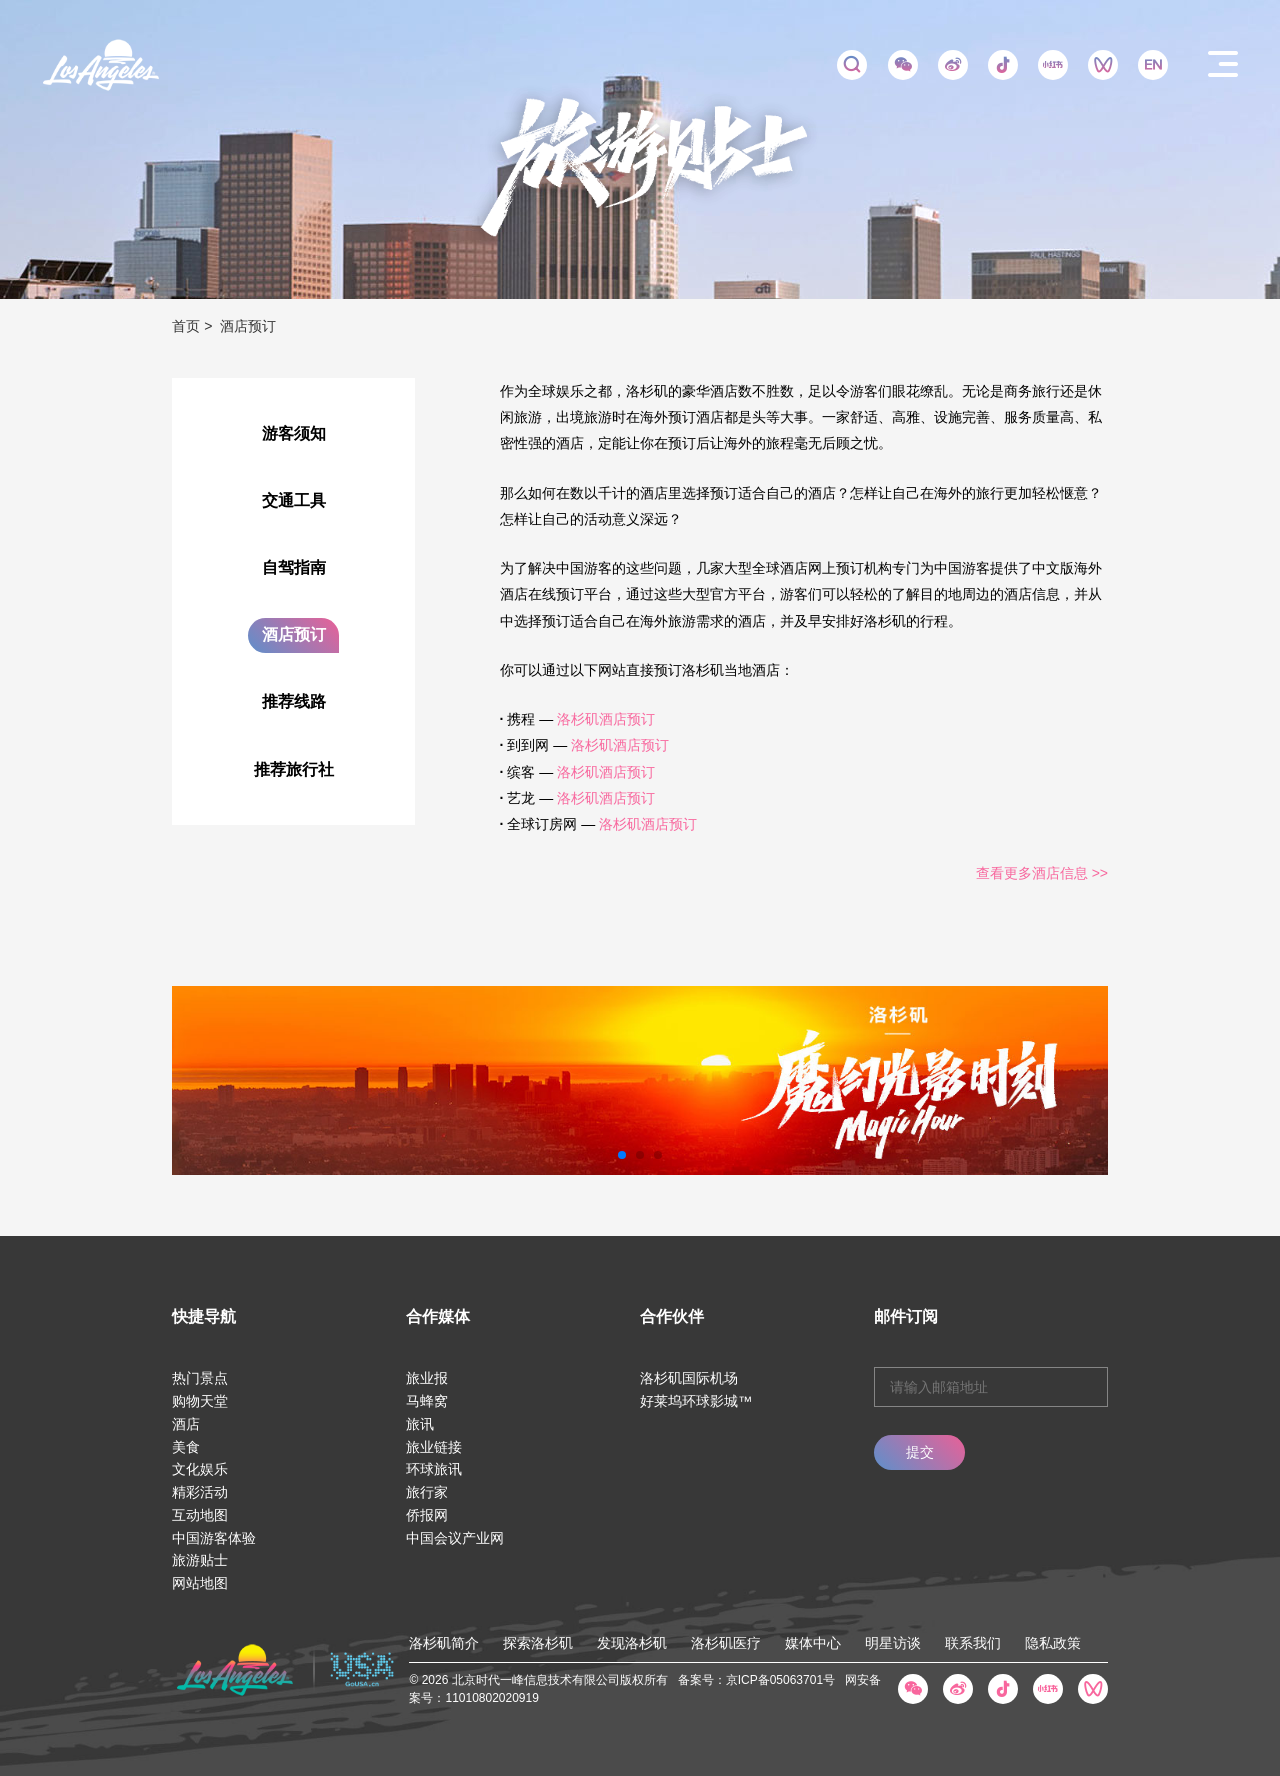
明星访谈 (893, 1643)
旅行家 (427, 1492)
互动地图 (200, 1515)
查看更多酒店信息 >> (1042, 873)
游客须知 (294, 433)
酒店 (186, 1424)
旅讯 (420, 1424)
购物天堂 (200, 1401)
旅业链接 (434, 1447)
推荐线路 (294, 701)
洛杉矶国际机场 (689, 1378)
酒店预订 (294, 634)
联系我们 (973, 1643)
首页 (186, 326)
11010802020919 (491, 1698)
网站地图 (200, 1583)
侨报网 (427, 1515)
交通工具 (294, 500)
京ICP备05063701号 (780, 1680)
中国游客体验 (214, 1538)
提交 (920, 1452)
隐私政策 (1053, 1643)
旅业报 (427, 1378)
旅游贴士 (200, 1560)
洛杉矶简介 (444, 1643)
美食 (186, 1447)
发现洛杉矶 (632, 1643)
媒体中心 (813, 1643)
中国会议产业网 (455, 1538)
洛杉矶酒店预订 (606, 719)
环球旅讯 (434, 1469)
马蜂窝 (427, 1401)
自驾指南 (294, 567)
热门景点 (200, 1378)
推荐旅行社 (294, 769)
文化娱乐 (200, 1469)
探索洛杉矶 (538, 1643)
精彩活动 (200, 1492)
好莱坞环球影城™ (696, 1401)
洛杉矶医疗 (726, 1643)
